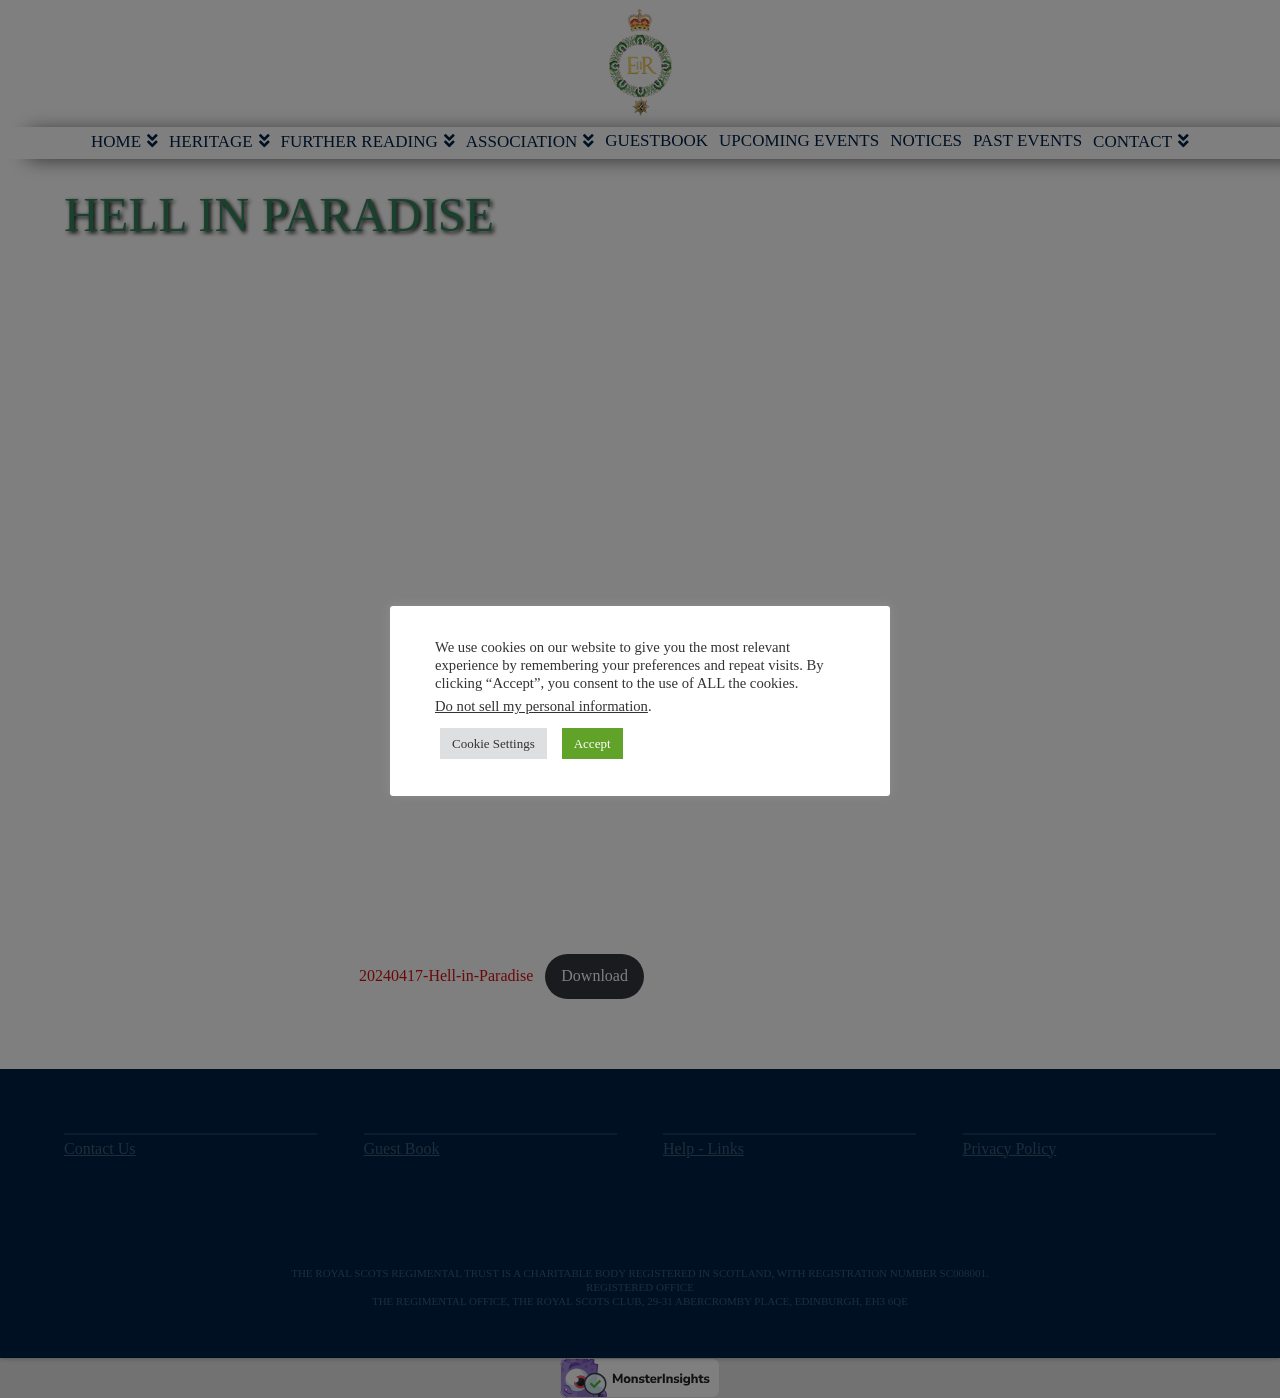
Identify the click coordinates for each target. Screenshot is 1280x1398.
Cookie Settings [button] (493, 743)
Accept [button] (592, 743)
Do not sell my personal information (541, 706)
